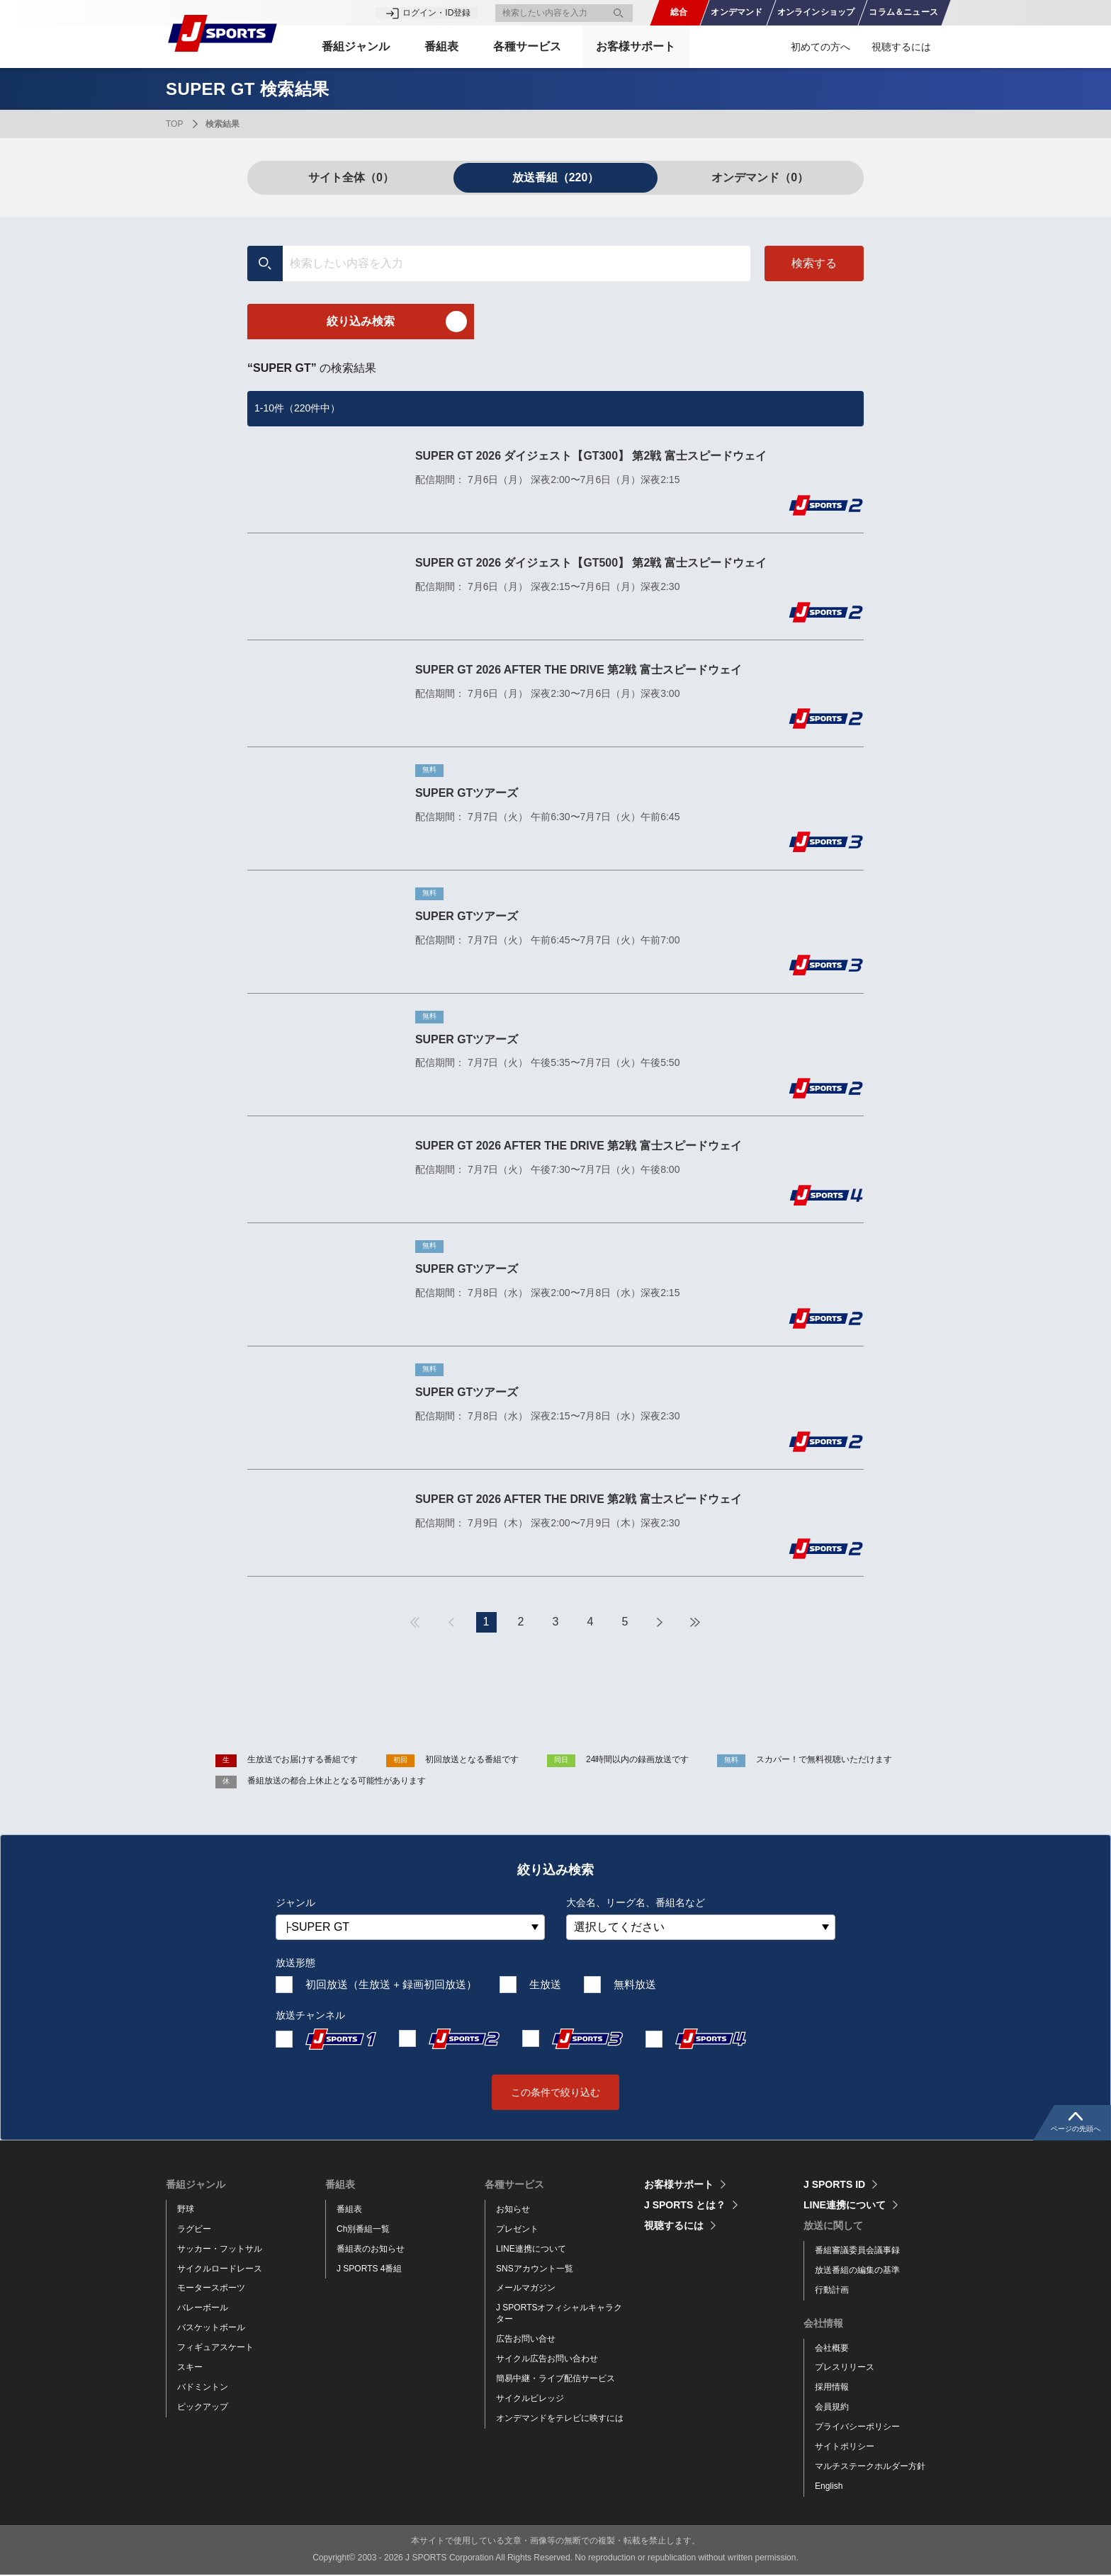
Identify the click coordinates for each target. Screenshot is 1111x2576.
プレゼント (517, 2230)
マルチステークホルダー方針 (870, 2467)
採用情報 (832, 2388)
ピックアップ (202, 2407)
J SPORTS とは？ (685, 2206)
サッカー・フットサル (219, 2249)
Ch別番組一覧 (363, 2230)
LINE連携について (531, 2249)
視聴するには (901, 46)
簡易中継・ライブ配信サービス (555, 2379)
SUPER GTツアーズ (467, 793)
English (828, 2487)
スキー (190, 2368)
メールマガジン (526, 2289)
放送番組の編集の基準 (857, 2271)
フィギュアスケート (215, 2349)
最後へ (694, 1623)
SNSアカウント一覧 (534, 2269)
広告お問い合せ (526, 2340)
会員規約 (832, 2408)
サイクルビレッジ (530, 2399)
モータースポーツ (211, 2289)
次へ (660, 1623)
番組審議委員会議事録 (857, 2251)
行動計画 (832, 2291)
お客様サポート (637, 46)
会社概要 (832, 2349)
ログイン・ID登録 (436, 13)
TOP (174, 124)
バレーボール (202, 2309)
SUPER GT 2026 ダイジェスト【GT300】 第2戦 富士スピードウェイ (591, 456)
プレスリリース (844, 2368)
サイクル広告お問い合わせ (547, 2360)
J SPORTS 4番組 (369, 2269)
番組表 (349, 2210)
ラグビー (194, 2230)
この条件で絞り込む (555, 2093)
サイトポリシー (844, 2448)
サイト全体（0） (351, 177)
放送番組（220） (555, 177)
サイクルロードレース (219, 2269)
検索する (814, 263)
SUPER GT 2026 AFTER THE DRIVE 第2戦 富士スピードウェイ (579, 670)
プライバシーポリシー (857, 2428)
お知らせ (513, 2210)
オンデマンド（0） (759, 177)
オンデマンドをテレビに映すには (560, 2419)
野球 (185, 2210)
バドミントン (202, 2388)
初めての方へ (820, 46)
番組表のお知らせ (371, 2249)
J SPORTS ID (834, 2185)
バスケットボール (211, 2329)
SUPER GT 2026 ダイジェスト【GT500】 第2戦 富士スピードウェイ (591, 563)
